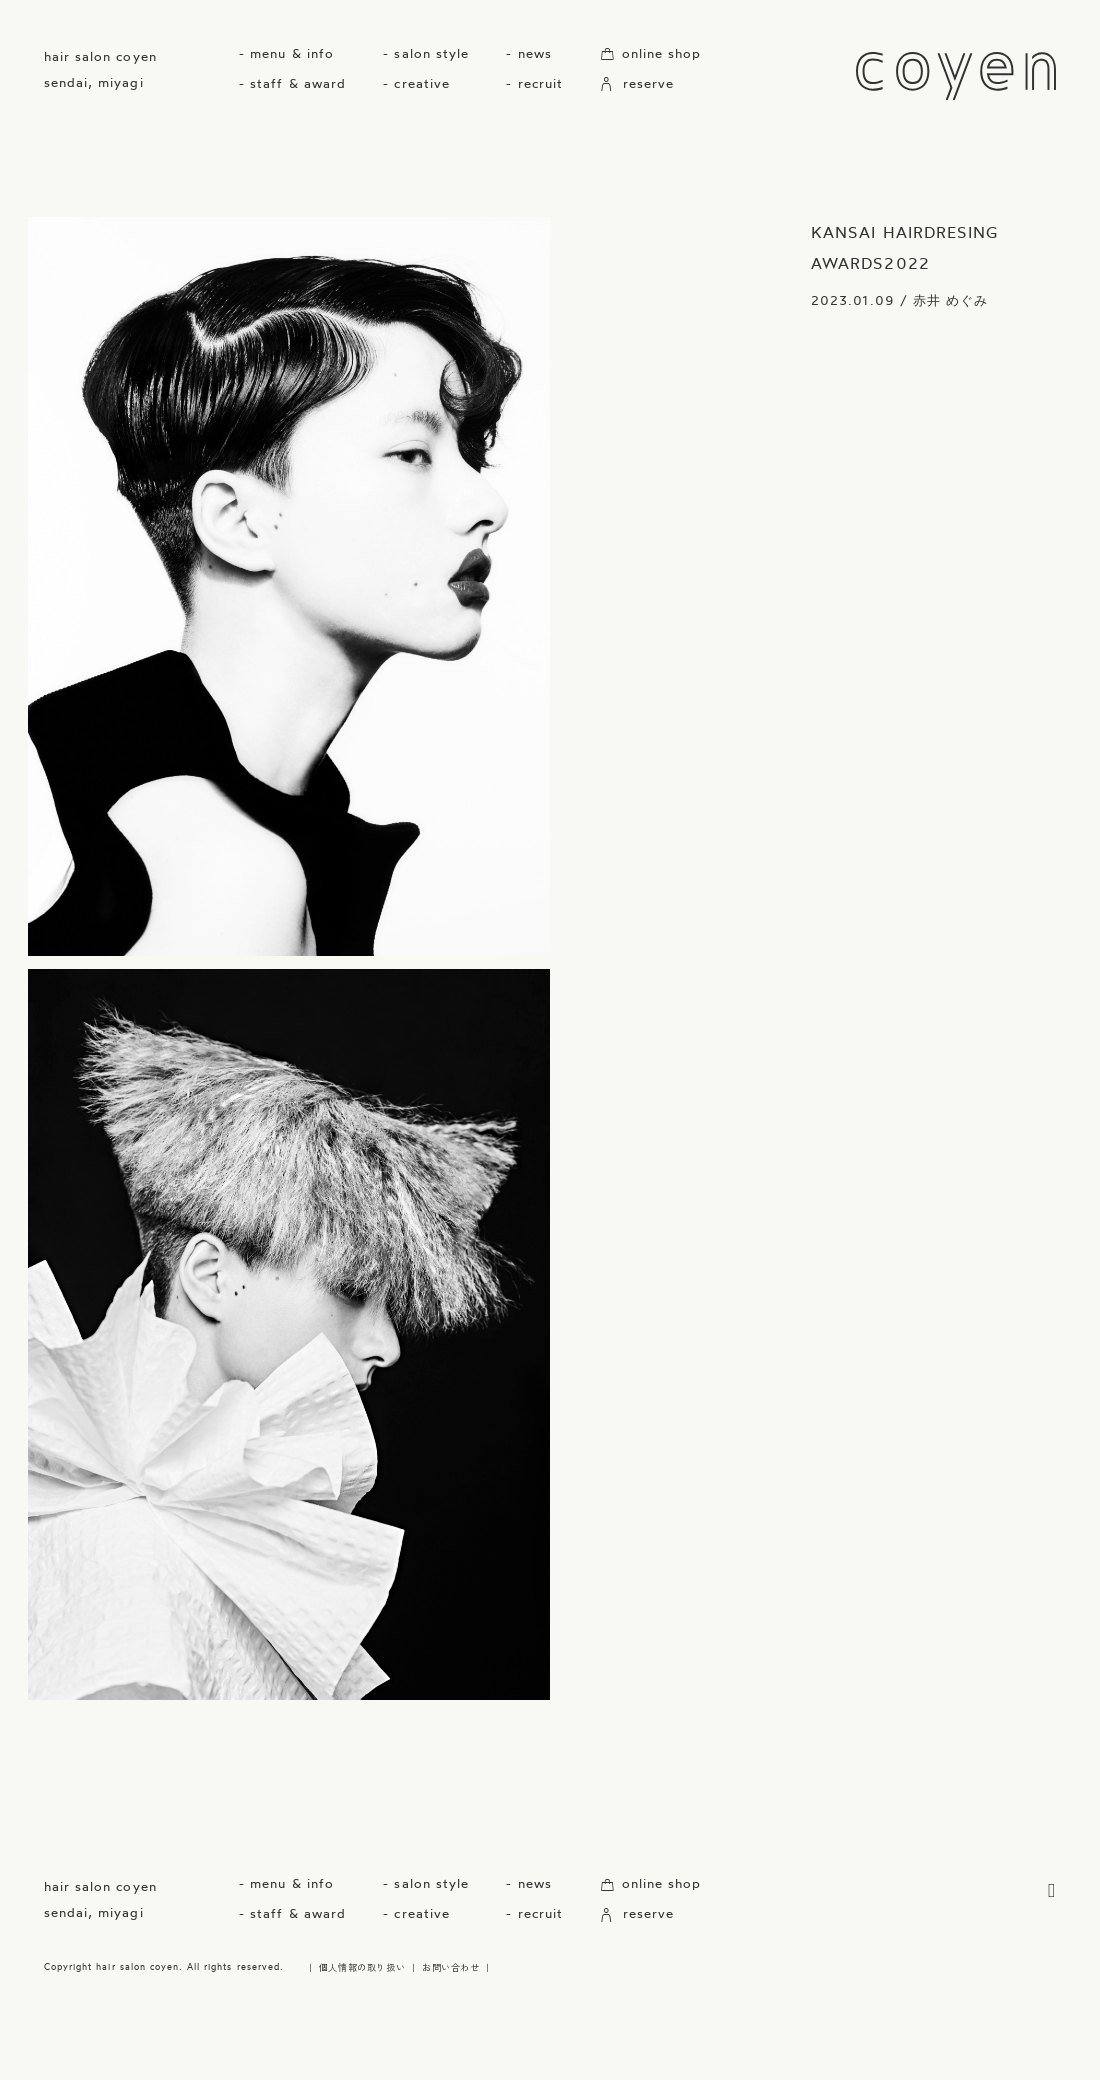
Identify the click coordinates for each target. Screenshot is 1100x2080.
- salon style (426, 53)
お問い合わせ (451, 1967)
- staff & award (292, 83)
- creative (416, 83)
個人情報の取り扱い (362, 1967)
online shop (650, 53)
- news (528, 53)
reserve (637, 83)
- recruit (534, 83)
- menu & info (286, 53)
